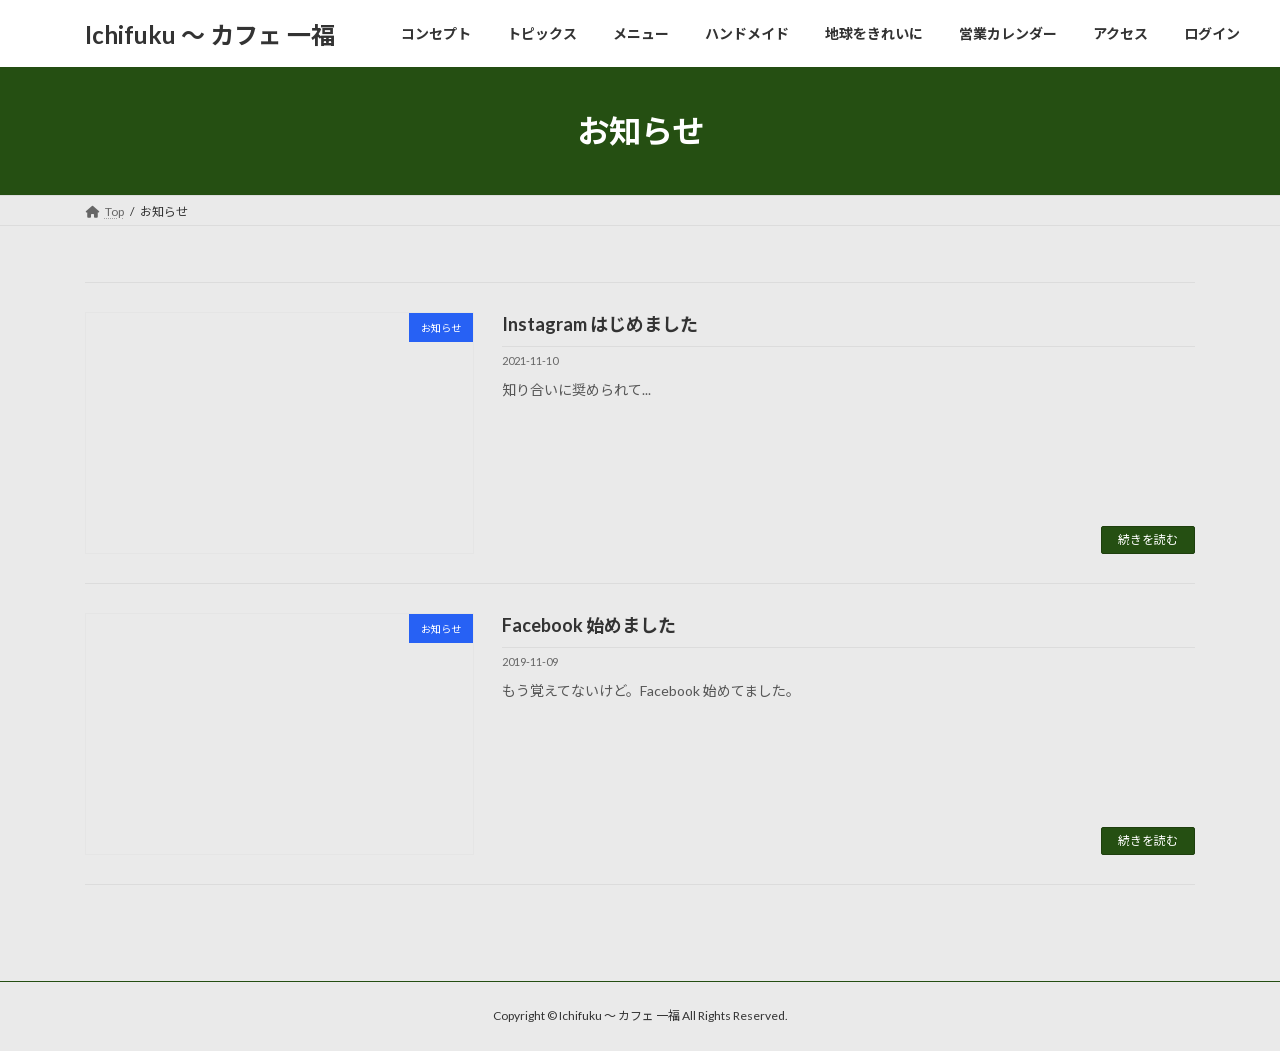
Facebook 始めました (589, 625)
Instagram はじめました (600, 324)
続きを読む (1148, 539)
